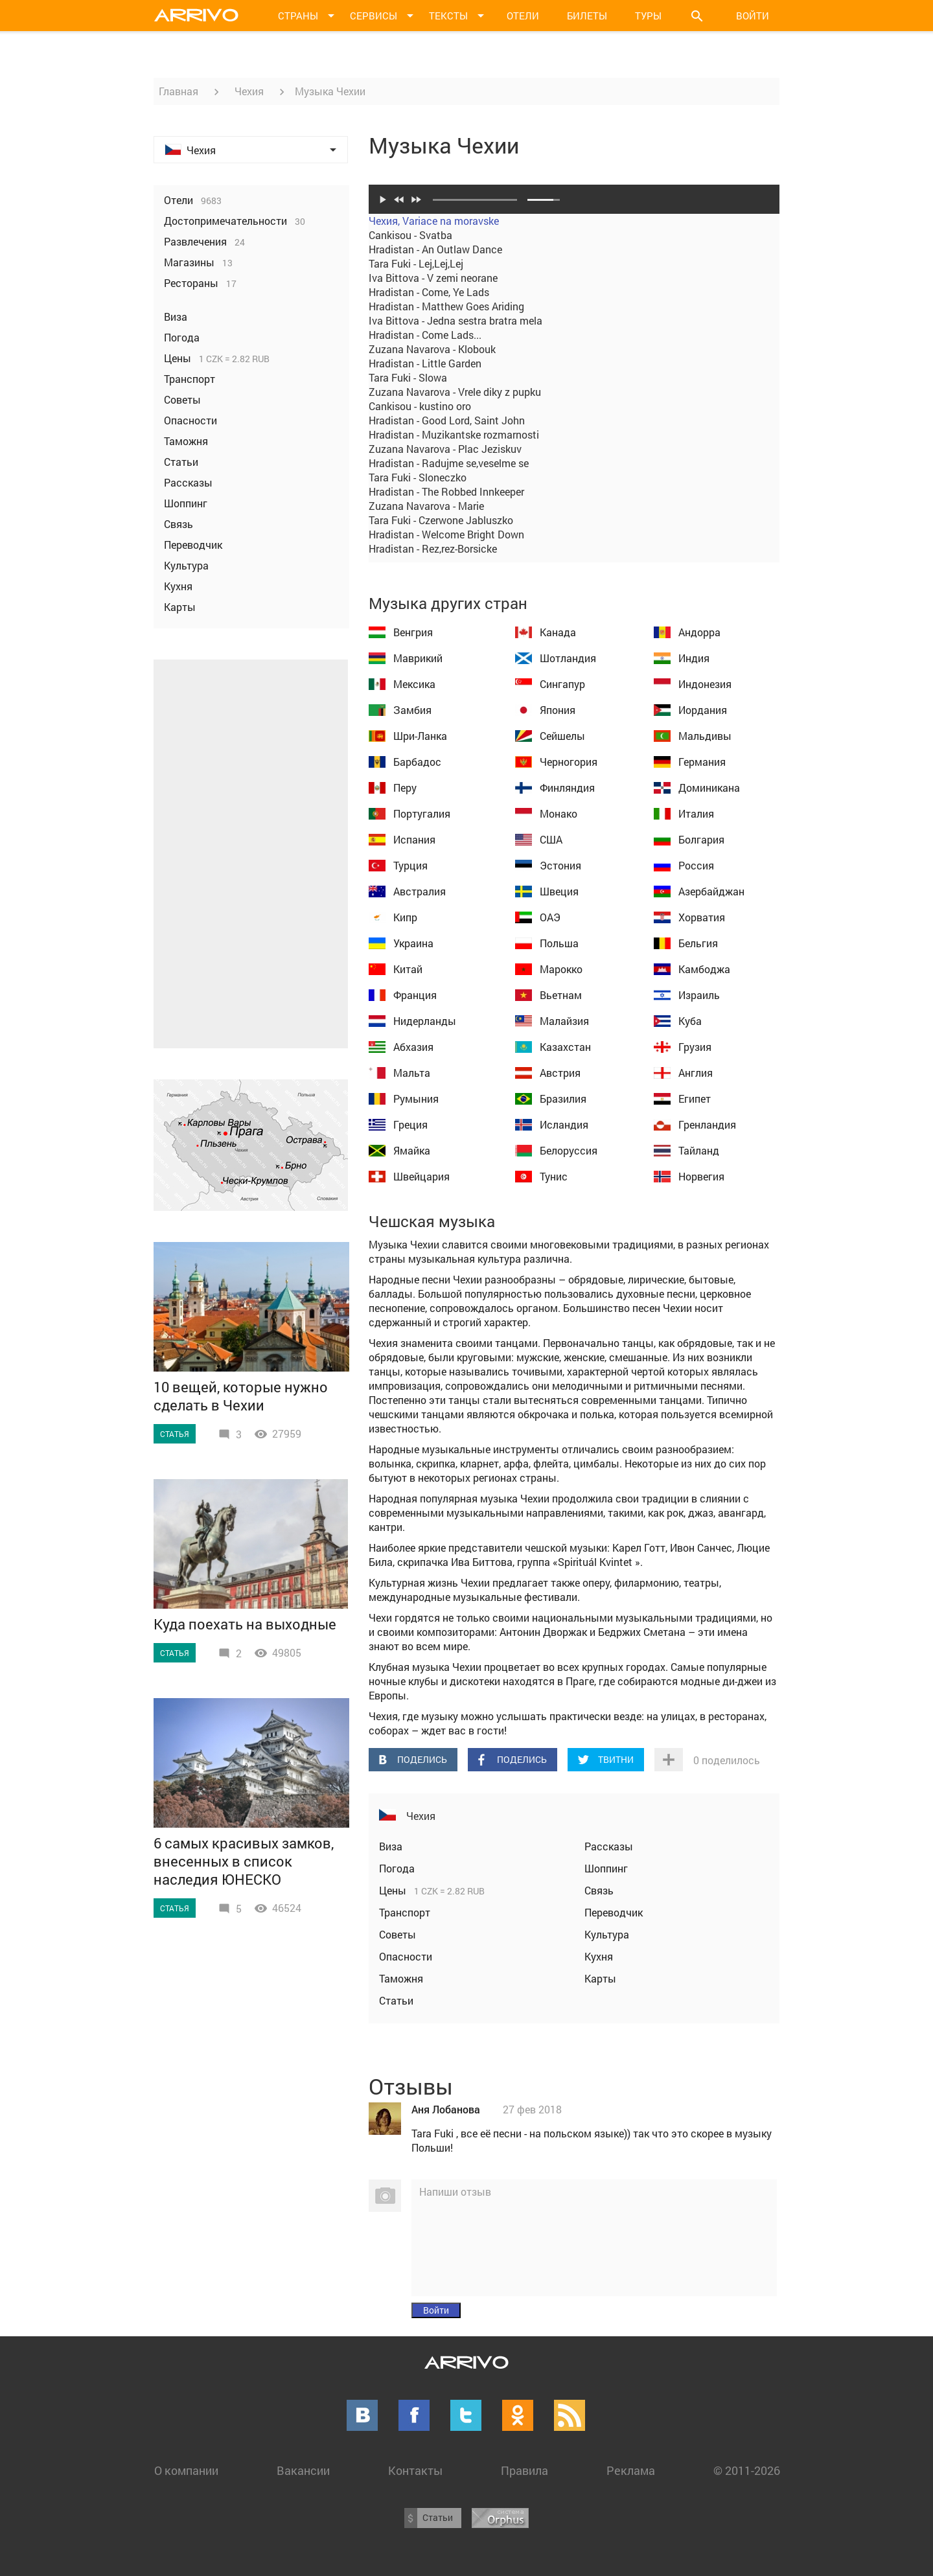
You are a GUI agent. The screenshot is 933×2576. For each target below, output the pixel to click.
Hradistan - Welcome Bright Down (446, 534)
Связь (599, 1890)
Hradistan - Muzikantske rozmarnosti (454, 434)
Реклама (630, 2470)
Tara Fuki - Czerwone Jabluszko (441, 520)
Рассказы (608, 1846)
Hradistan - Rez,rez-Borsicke (433, 548)
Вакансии (303, 2470)
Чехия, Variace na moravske (434, 220)
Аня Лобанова (445, 2109)
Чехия (249, 91)
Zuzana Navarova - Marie (426, 505)
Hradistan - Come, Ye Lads (429, 292)
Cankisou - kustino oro (420, 406)
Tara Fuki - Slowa (408, 377)
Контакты (415, 2470)
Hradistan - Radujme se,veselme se (449, 463)
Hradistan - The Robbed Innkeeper (446, 491)
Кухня (598, 1956)
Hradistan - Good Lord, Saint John (447, 420)
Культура (606, 1934)
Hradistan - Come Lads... (425, 334)
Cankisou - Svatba (410, 235)
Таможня (401, 1978)
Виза (390, 1846)
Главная (178, 91)
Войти (752, 15)
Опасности (405, 1956)
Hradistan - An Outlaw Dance (435, 249)
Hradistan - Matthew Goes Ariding (446, 306)
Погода (397, 1868)
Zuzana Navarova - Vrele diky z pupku (455, 391)
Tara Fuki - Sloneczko (417, 477)
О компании (186, 2470)
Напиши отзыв (455, 2191)
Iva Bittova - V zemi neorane (433, 277)
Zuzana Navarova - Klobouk (432, 349)
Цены (394, 1890)
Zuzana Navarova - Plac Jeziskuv (445, 448)
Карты (600, 1978)
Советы (397, 1934)
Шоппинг (606, 1868)
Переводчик (613, 1912)
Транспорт (404, 1912)
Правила (524, 2470)
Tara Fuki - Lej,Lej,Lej (416, 263)
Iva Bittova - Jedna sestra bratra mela (455, 320)
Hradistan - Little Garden (425, 363)
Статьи (396, 2000)
